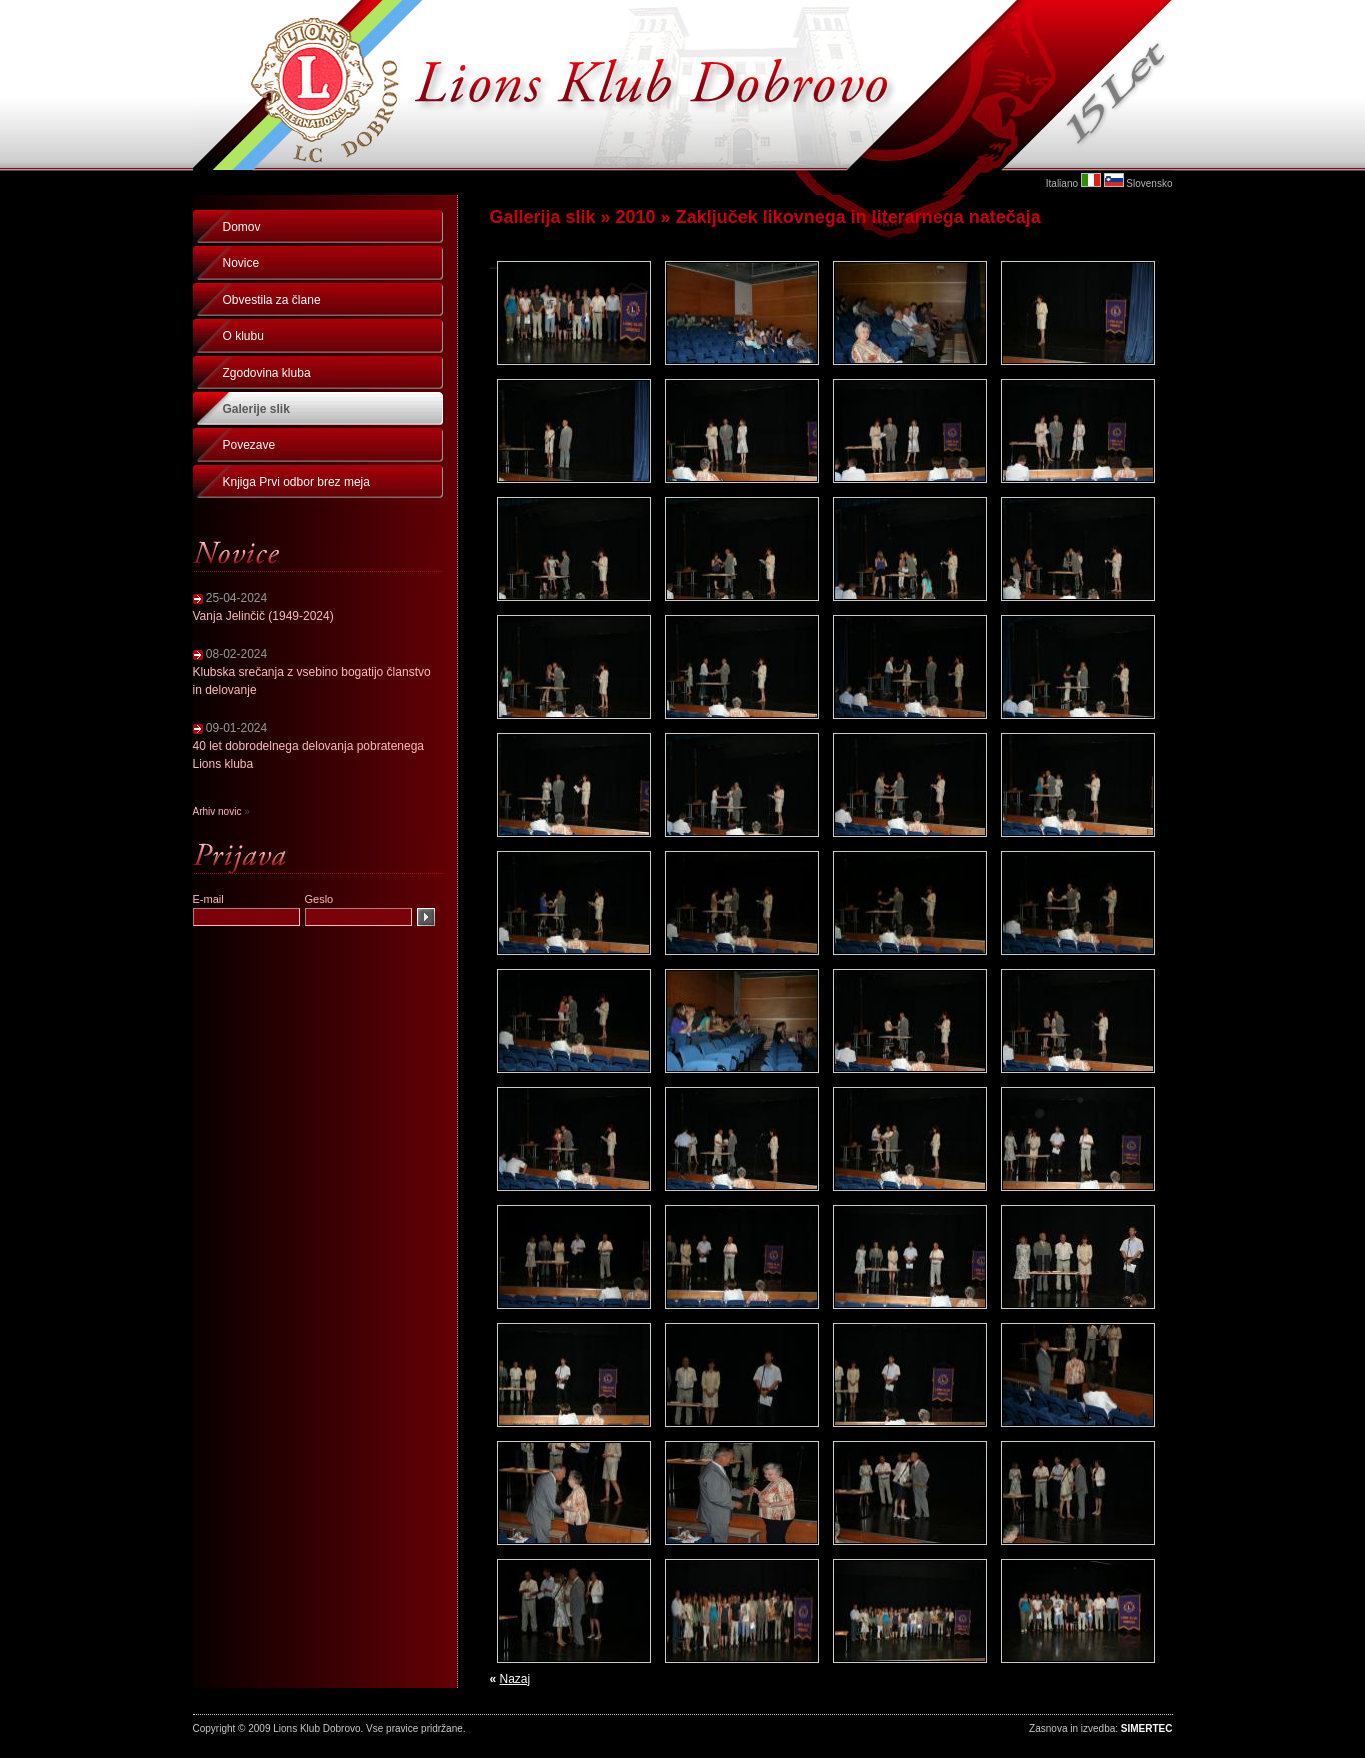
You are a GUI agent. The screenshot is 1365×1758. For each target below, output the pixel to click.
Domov (242, 227)
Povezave (249, 445)
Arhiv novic (217, 811)
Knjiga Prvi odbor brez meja (296, 482)
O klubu (243, 336)
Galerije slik (256, 409)
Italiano (1062, 183)
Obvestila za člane (272, 300)
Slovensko (1149, 183)
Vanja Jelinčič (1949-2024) (263, 616)
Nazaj (515, 1679)
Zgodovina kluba (267, 373)
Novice (241, 263)
